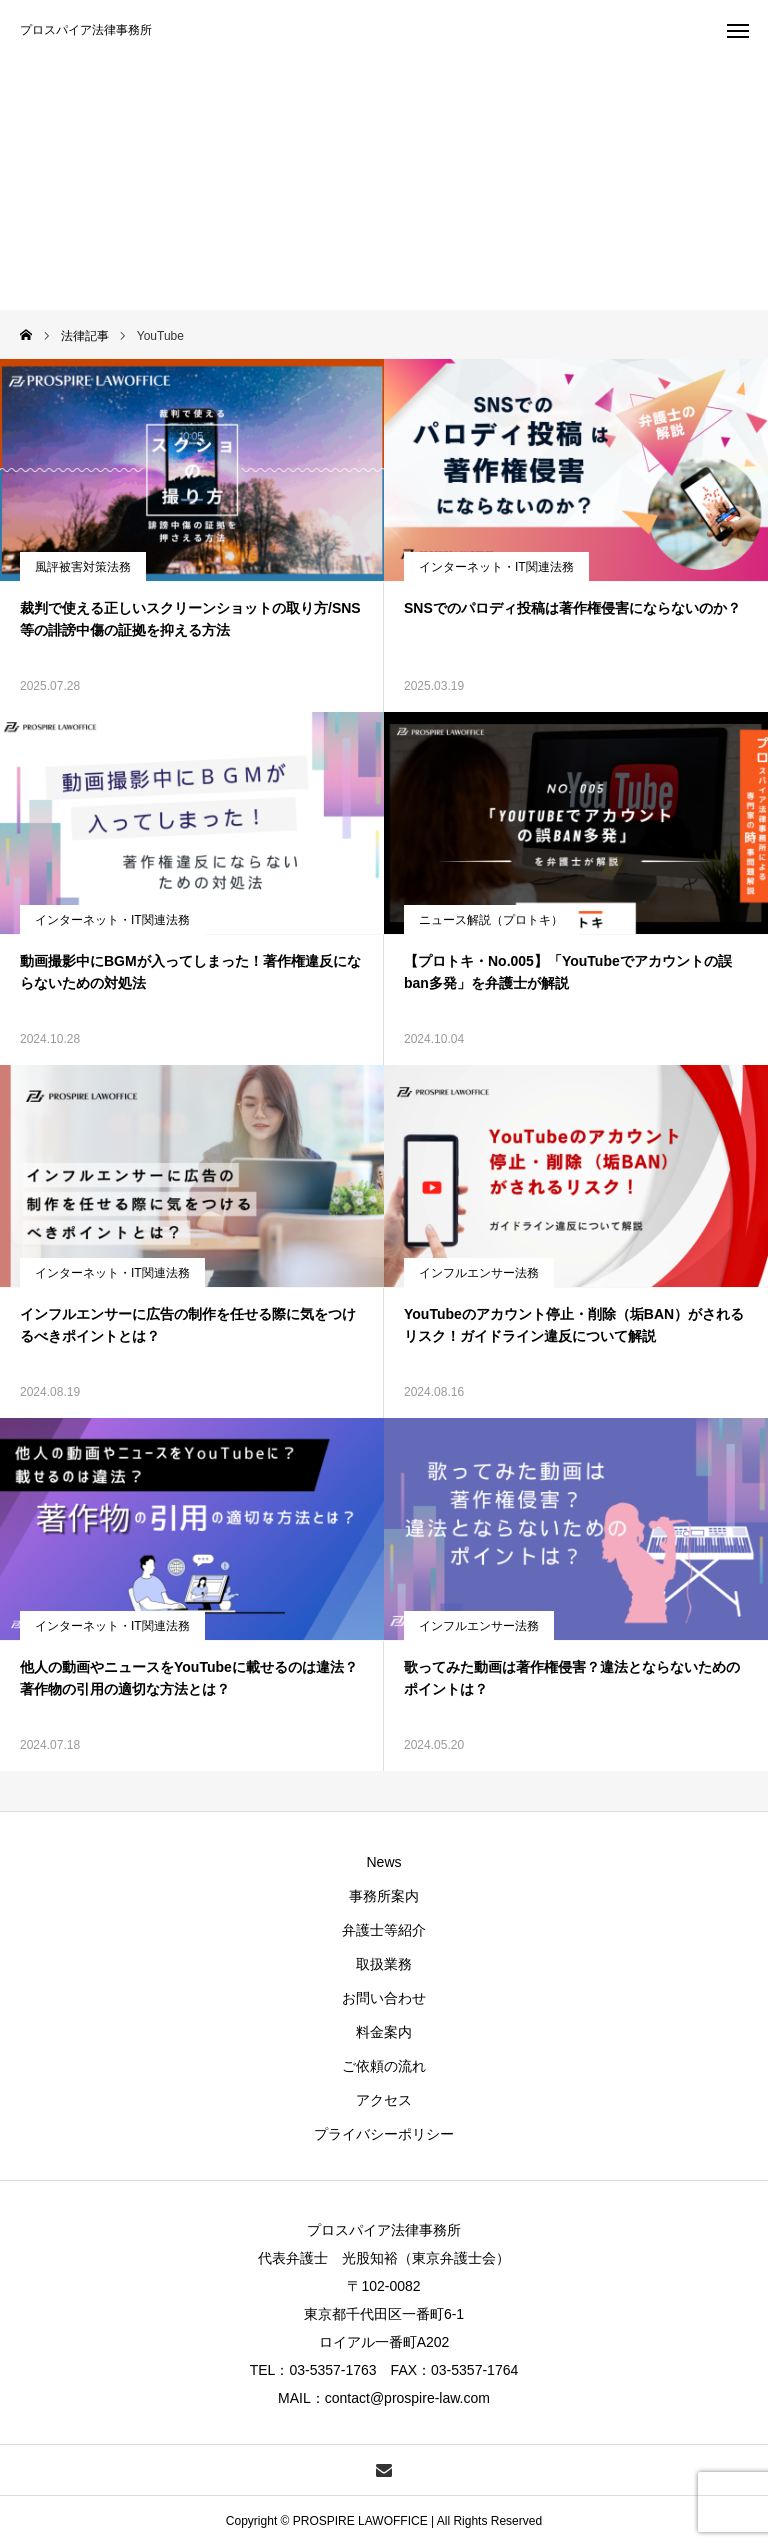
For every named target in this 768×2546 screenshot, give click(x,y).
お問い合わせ (384, 1998)
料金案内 (384, 2032)
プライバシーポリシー (384, 2134)
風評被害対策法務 (83, 567)
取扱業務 (384, 1964)
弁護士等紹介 (384, 1930)
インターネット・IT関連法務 (496, 567)
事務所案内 (384, 1896)
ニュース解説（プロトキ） (491, 920)
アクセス (384, 2100)
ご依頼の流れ (384, 2066)
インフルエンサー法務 (479, 1273)
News (383, 1862)
